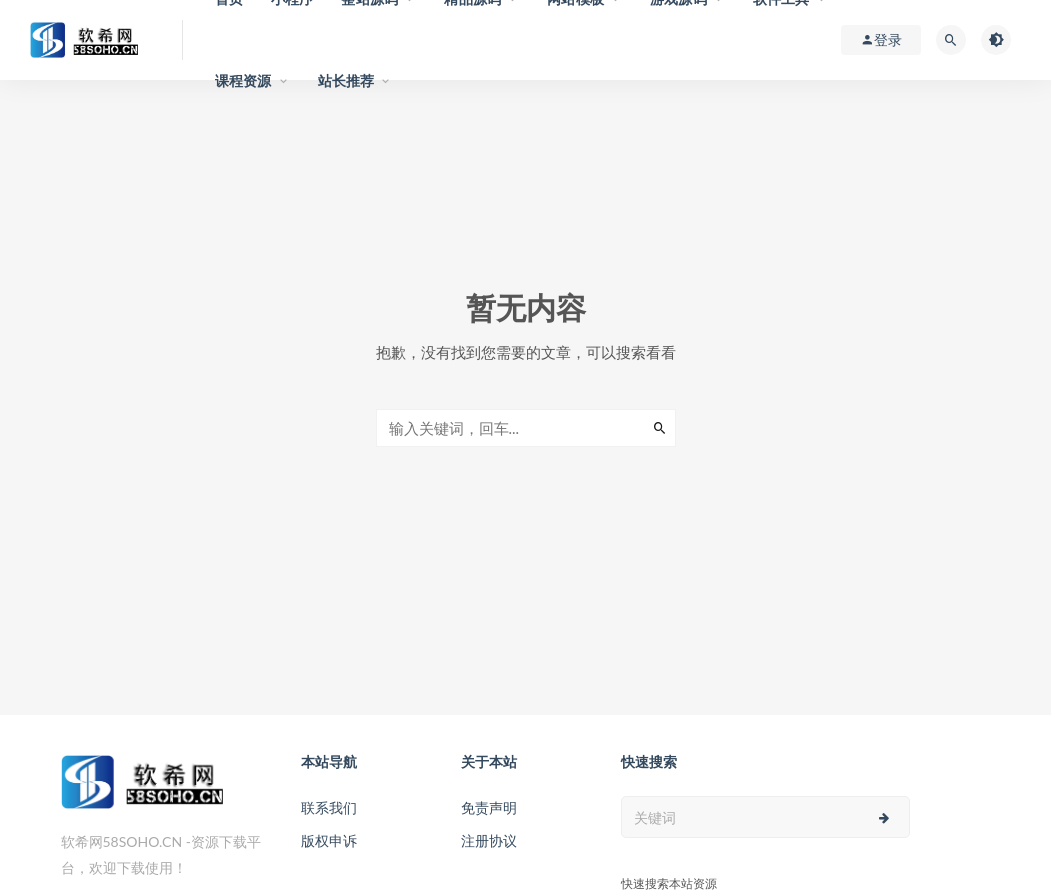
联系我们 (329, 807)
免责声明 (489, 807)
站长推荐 (346, 80)
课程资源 (243, 80)
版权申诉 (329, 840)
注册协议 (489, 840)
